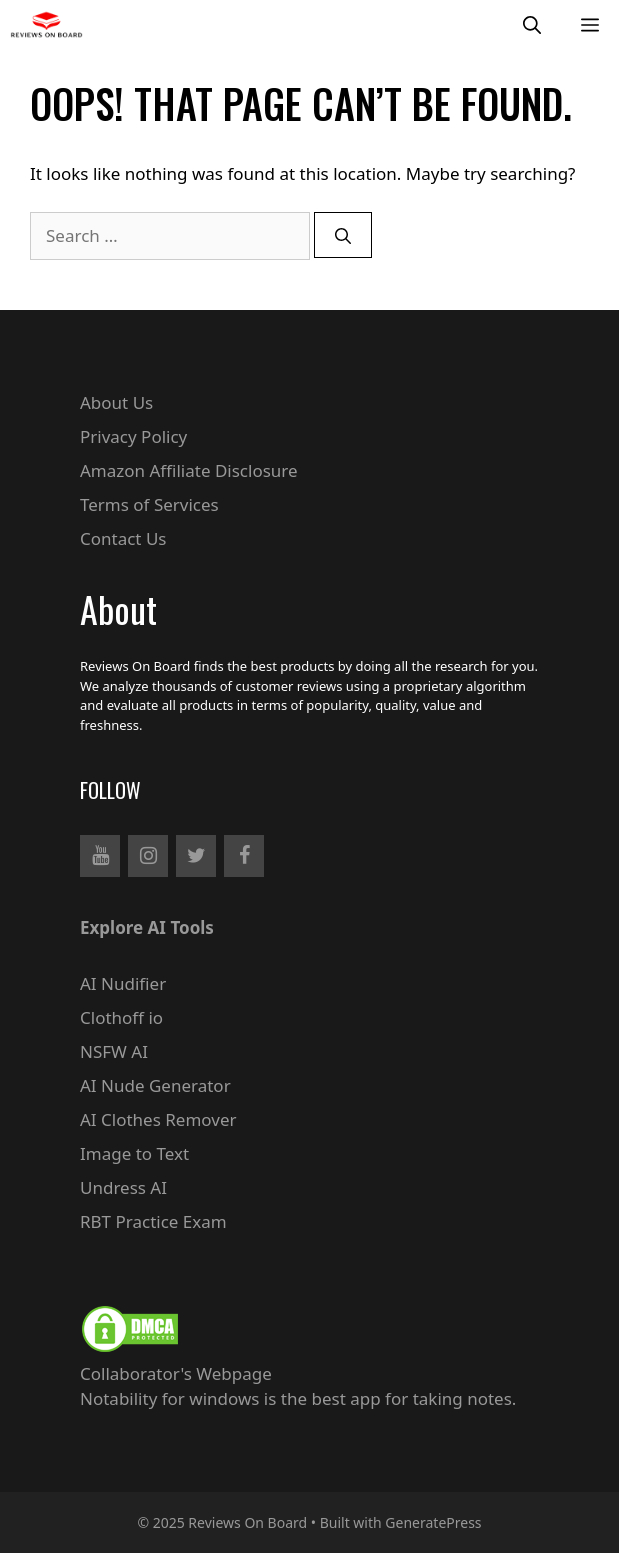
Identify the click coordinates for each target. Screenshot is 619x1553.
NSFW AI (114, 1051)
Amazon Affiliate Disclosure (189, 470)
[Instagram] (148, 856)
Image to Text (134, 1153)
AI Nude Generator (155, 1085)
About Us (116, 402)
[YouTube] (100, 856)
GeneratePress (433, 1522)
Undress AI (123, 1187)
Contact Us (123, 538)
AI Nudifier (123, 983)
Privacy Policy (133, 436)
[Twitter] (196, 856)
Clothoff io (121, 1017)
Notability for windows (169, 1398)
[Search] (343, 235)
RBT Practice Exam (153, 1221)
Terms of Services (149, 504)
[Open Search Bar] (532, 24)
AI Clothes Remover (158, 1119)
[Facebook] (244, 856)
